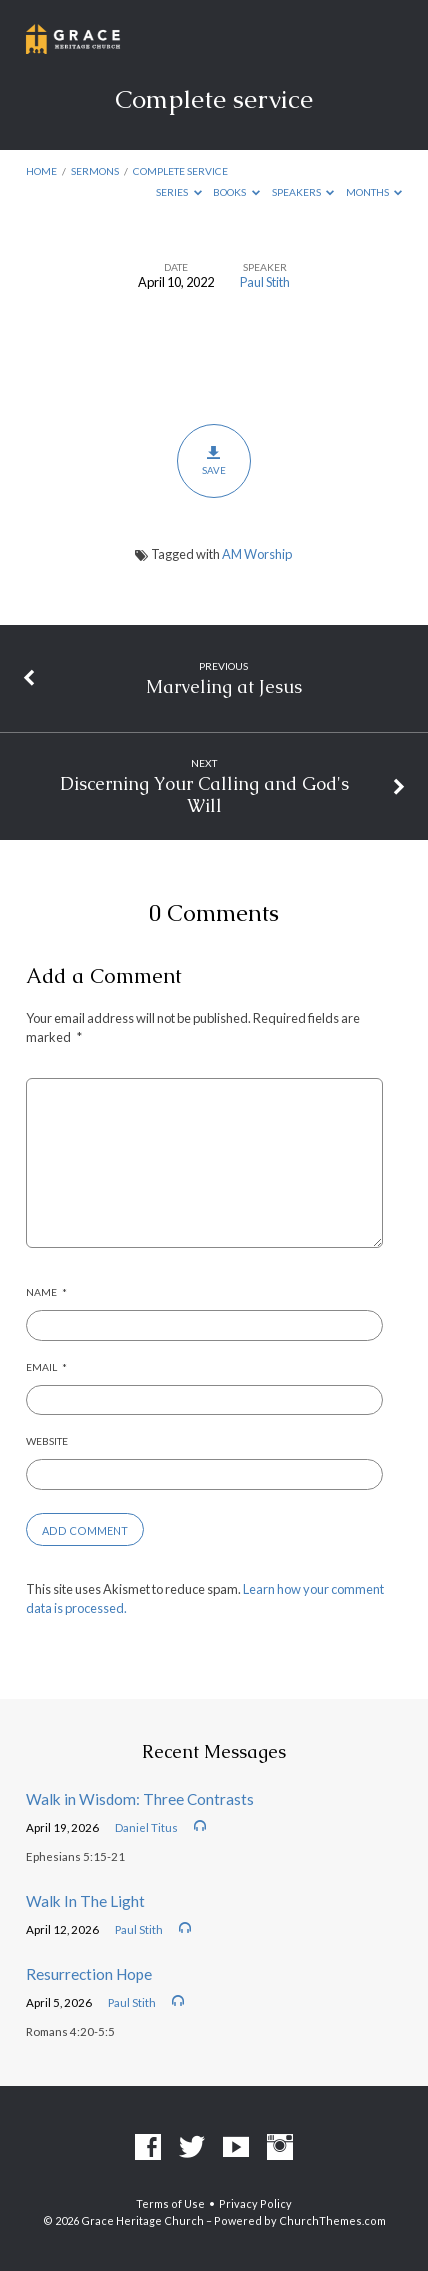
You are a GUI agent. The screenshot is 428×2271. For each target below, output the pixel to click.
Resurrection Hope (89, 1974)
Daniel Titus (146, 1827)
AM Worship (257, 554)
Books (236, 192)
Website (47, 1441)
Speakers (303, 192)
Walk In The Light (85, 1901)
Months (374, 192)
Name (46, 1292)
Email (46, 1367)
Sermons (95, 171)
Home (41, 171)
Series (179, 192)
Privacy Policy (255, 2203)
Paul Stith (265, 282)
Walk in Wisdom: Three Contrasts (140, 1799)
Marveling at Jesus (224, 686)
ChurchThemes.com (332, 2220)
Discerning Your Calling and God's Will (204, 794)
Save (213, 460)
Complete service (180, 171)
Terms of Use (170, 2203)
